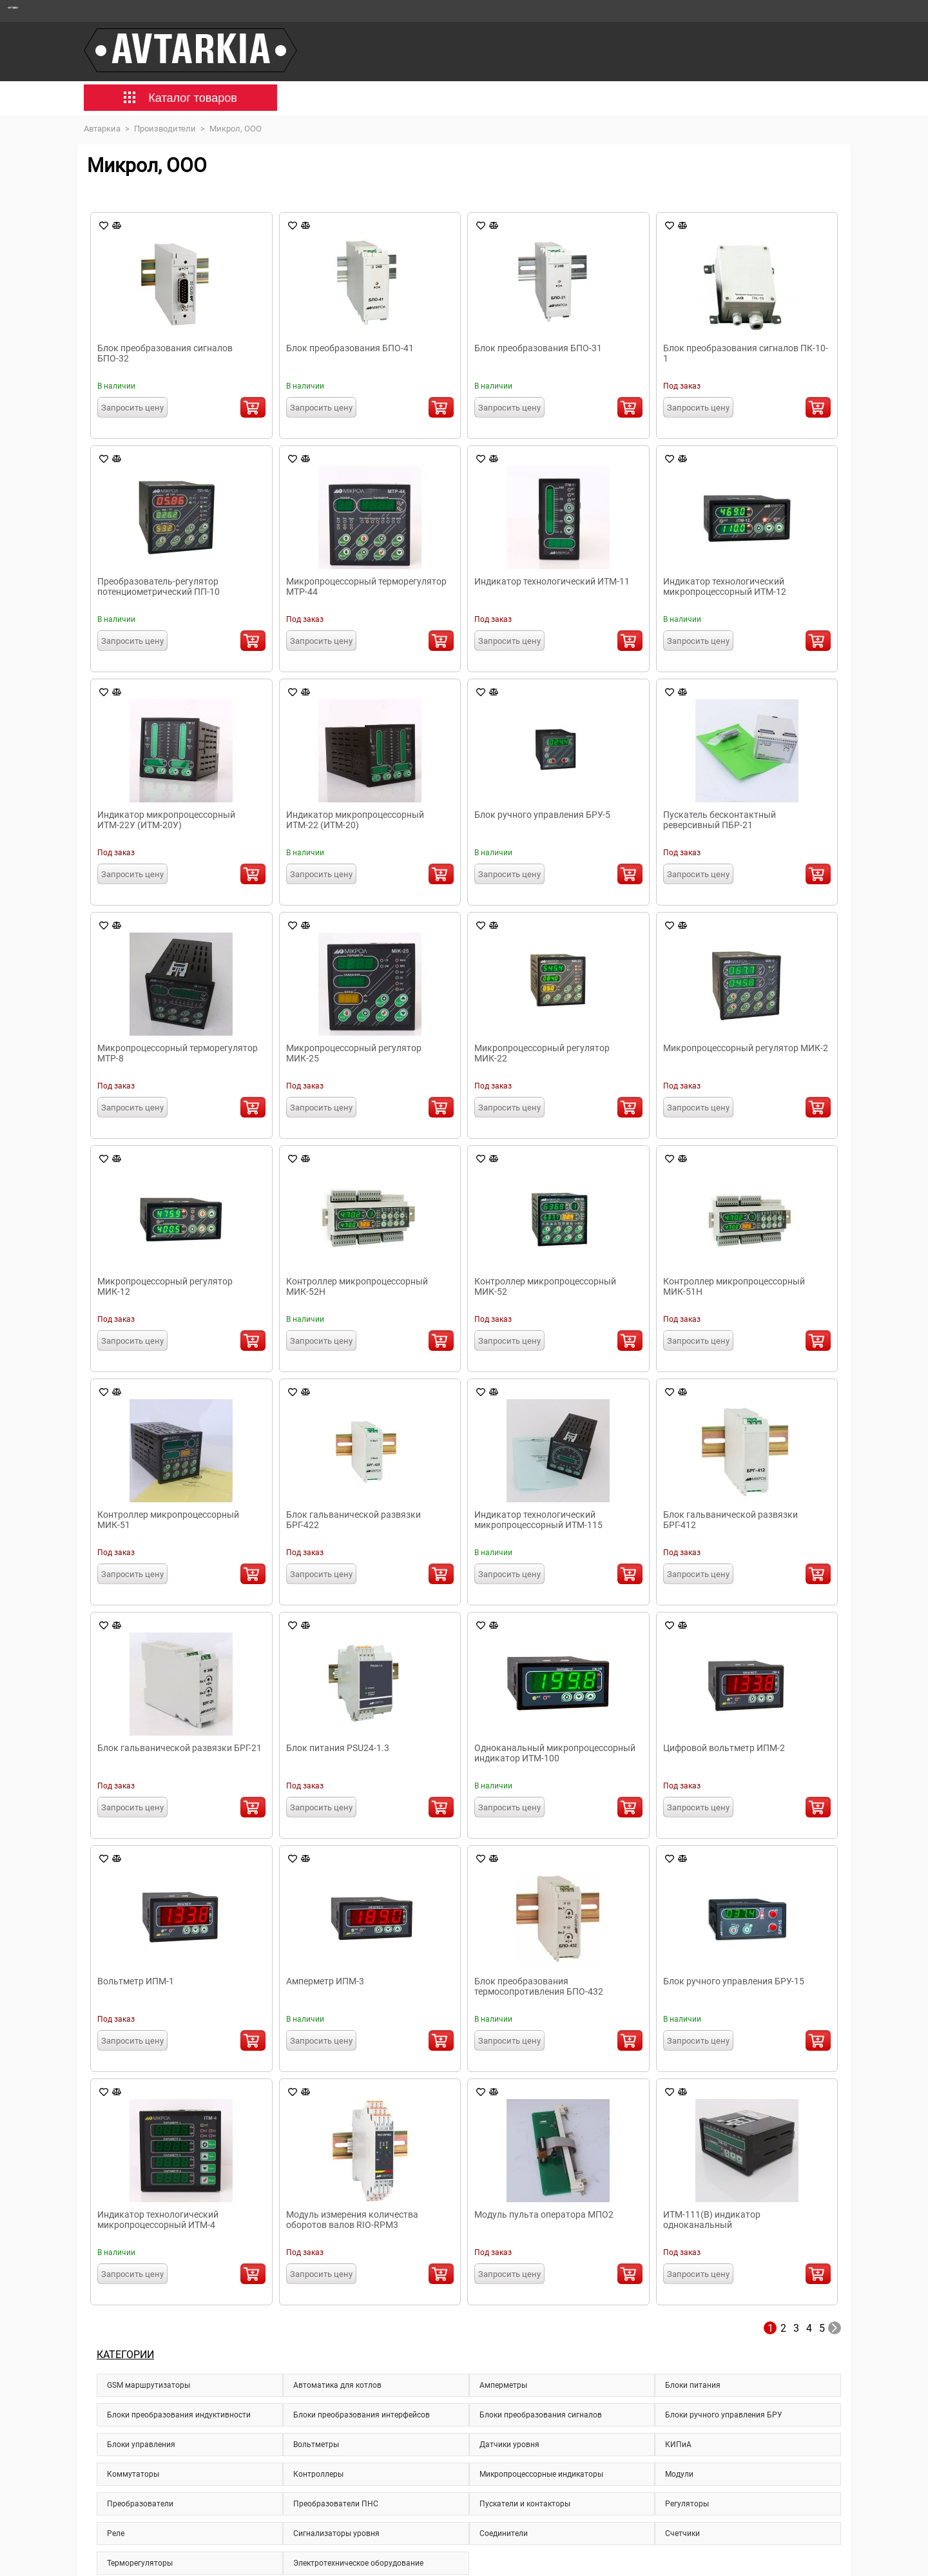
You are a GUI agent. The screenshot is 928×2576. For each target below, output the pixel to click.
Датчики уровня (509, 2444)
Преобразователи (140, 2503)
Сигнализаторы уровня (336, 2533)
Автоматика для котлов (337, 2385)
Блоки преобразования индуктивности (179, 2414)
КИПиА (678, 2444)
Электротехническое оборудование (358, 2563)
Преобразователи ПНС (335, 2503)
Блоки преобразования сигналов (540, 2414)
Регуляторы (687, 2503)
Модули (679, 2474)
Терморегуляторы (140, 2563)
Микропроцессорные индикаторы (541, 2474)
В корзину (253, 407)
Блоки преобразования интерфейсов (361, 2414)
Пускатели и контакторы (524, 2503)
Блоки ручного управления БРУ (723, 2414)
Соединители (503, 2533)
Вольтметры (316, 2444)
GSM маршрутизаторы (148, 2385)
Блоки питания (692, 2385)
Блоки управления (141, 2444)
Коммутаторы (133, 2474)
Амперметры (503, 2385)
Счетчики (682, 2533)
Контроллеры (318, 2474)
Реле (115, 2533)
